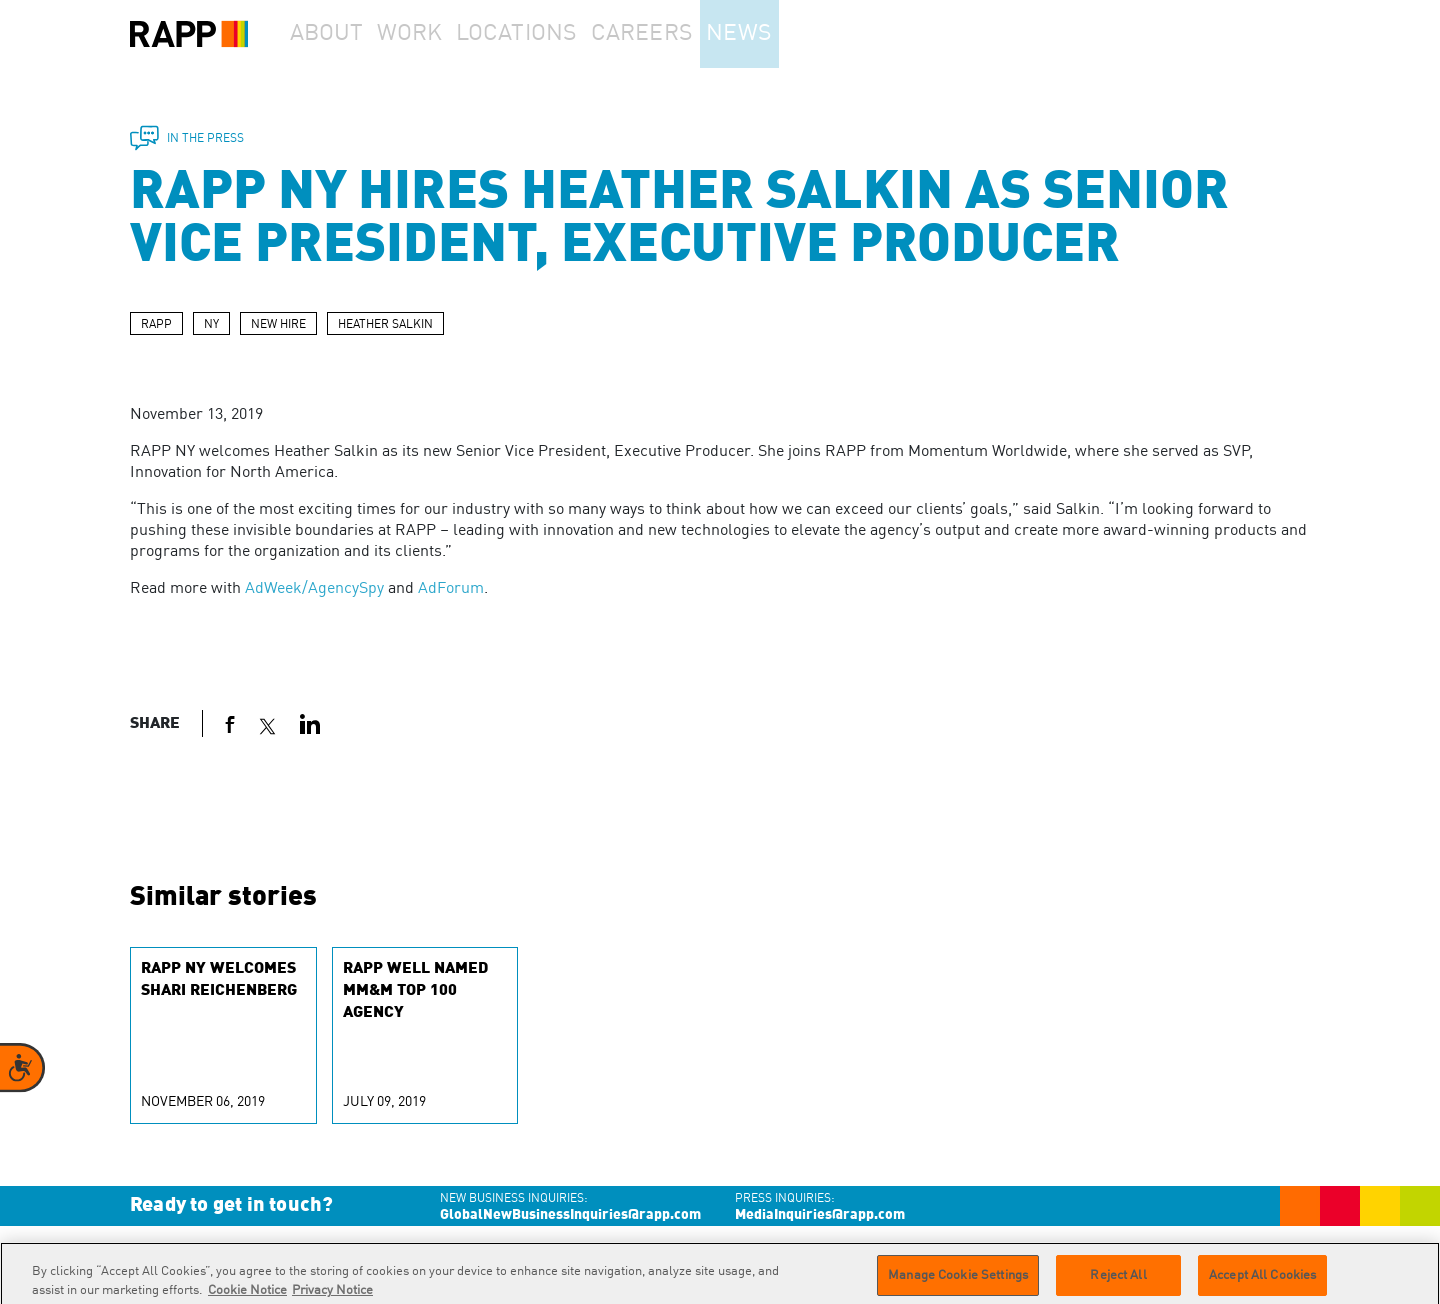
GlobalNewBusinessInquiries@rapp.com (570, 1215)
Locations (556, 34)
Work (439, 34)
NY (211, 325)
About (336, 34)
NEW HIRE (278, 325)
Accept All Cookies (1262, 1282)
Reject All (1118, 1282)
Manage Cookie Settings (958, 1282)
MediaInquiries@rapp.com (820, 1215)
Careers (682, 34)
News (793, 34)
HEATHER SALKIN (385, 325)
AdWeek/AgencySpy (314, 589)
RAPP (156, 325)
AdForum (451, 589)
